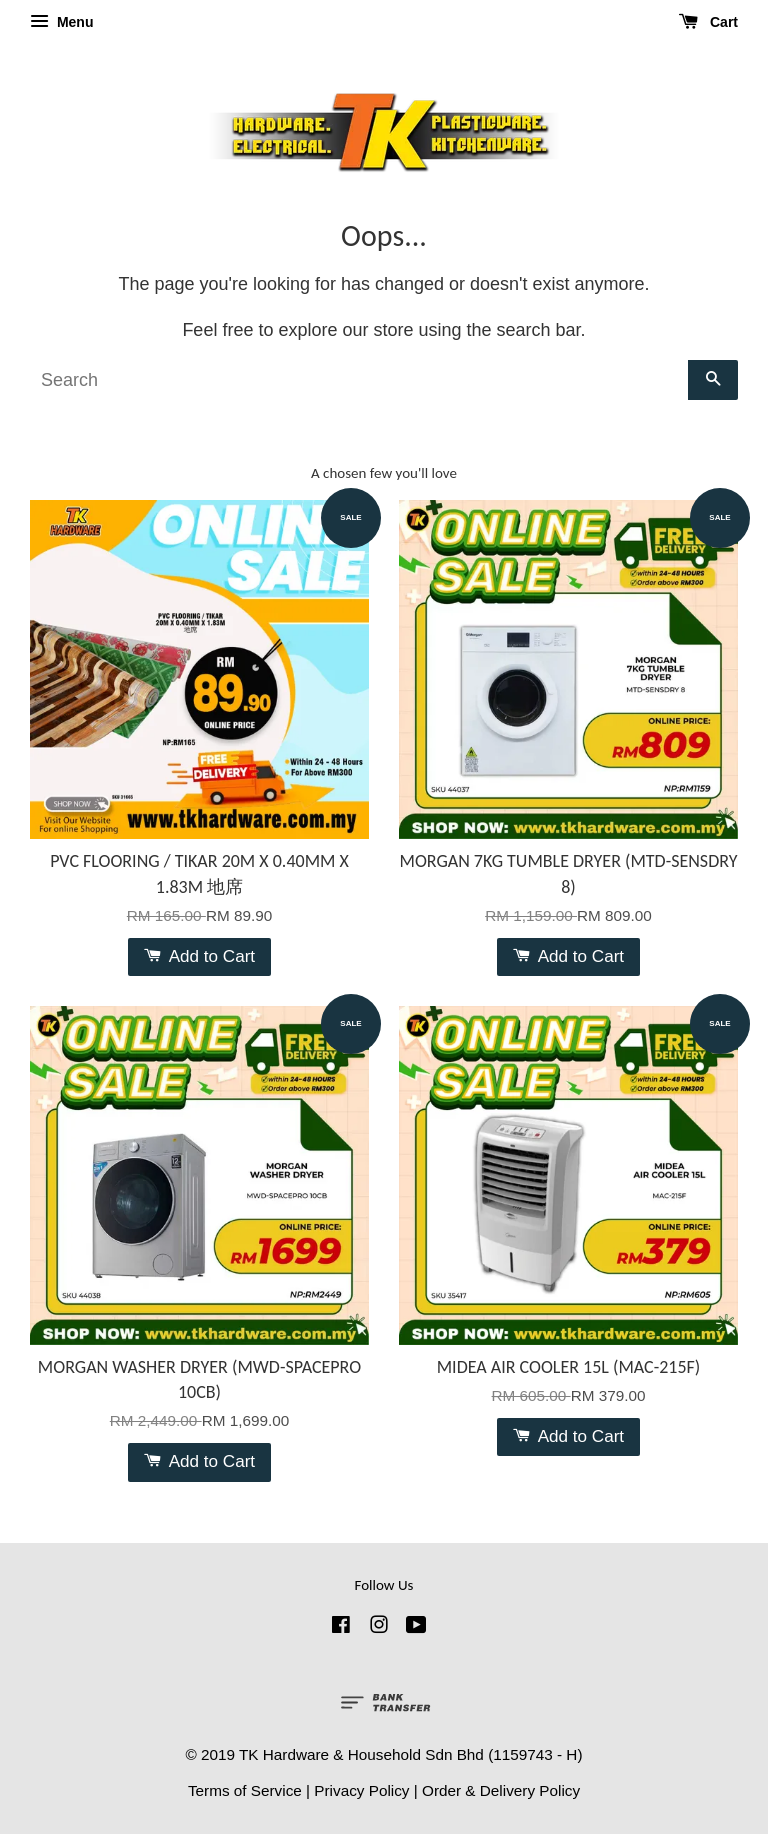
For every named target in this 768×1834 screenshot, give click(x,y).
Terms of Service (245, 1790)
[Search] (359, 380)
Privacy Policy (361, 1790)
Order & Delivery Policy (501, 1790)
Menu (61, 22)
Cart (708, 22)
